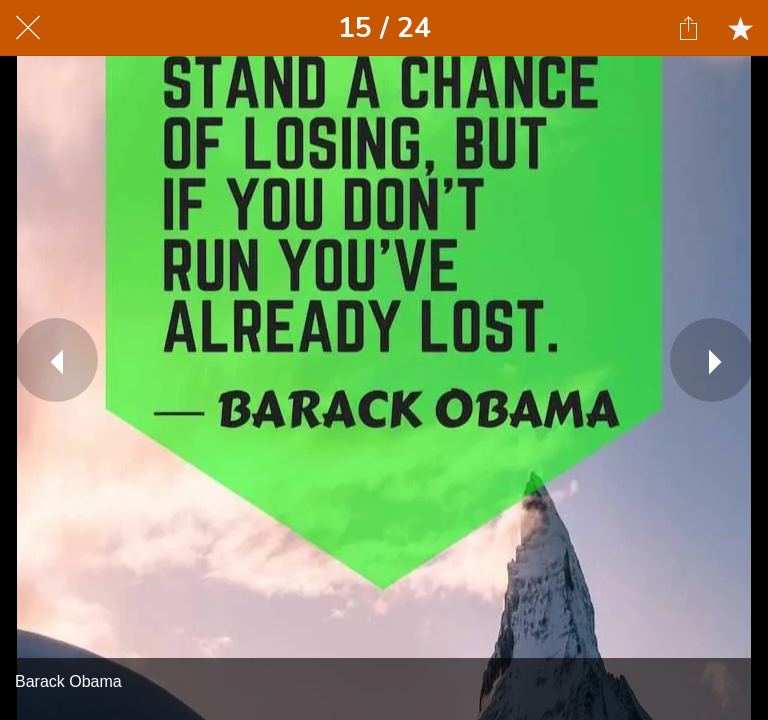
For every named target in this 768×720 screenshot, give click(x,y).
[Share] (688, 28)
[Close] (28, 28)
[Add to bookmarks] (740, 28)
